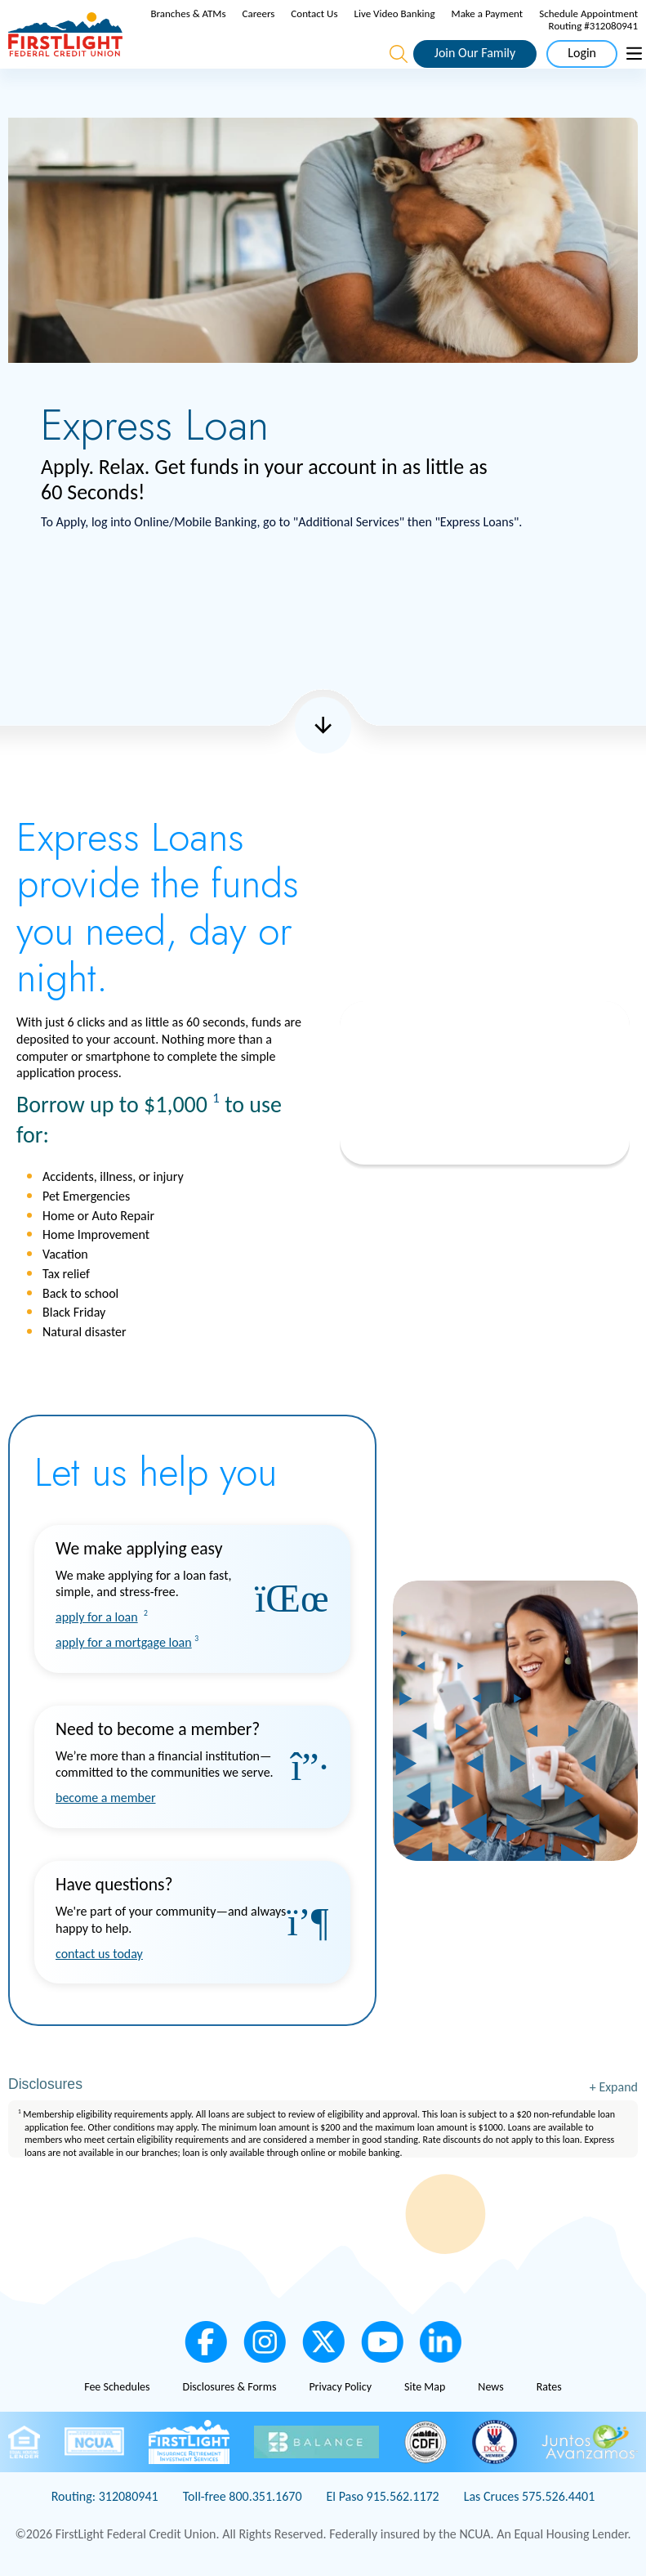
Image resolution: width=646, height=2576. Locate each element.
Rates (549, 2387)
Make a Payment (487, 13)
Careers (259, 13)
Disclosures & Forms (230, 2387)
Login (582, 52)
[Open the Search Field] (398, 54)
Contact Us (314, 13)
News (490, 2387)
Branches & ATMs (187, 13)
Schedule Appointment (588, 13)
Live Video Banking (394, 13)
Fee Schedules (116, 2387)
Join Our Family (474, 52)
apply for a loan (97, 1617)
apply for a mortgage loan (124, 1642)
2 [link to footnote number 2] (146, 1613)
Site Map (424, 2387)
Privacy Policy (340, 2387)
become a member (106, 1797)
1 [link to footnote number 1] (216, 1098)
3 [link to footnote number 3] (196, 1639)
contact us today (99, 1953)
